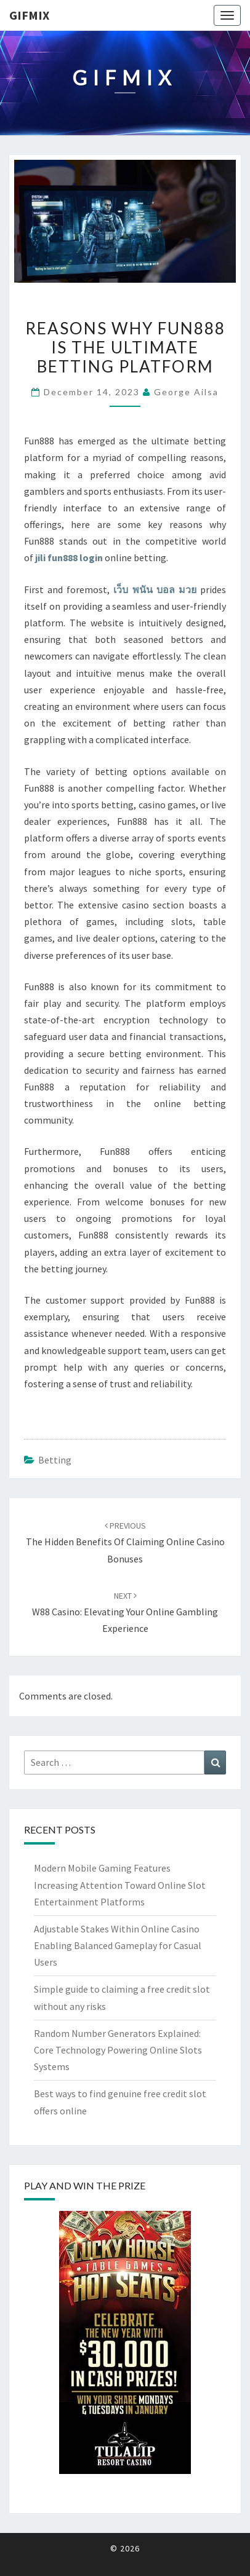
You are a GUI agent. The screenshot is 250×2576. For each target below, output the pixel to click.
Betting (54, 1460)
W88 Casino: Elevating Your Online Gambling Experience (125, 1612)
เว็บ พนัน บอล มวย (154, 589)
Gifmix (29, 15)
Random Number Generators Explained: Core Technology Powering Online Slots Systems (118, 2050)
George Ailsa (186, 392)
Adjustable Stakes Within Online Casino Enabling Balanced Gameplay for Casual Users (117, 1945)
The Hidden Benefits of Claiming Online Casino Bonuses (125, 1542)
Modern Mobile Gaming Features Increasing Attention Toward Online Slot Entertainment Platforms (120, 1884)
